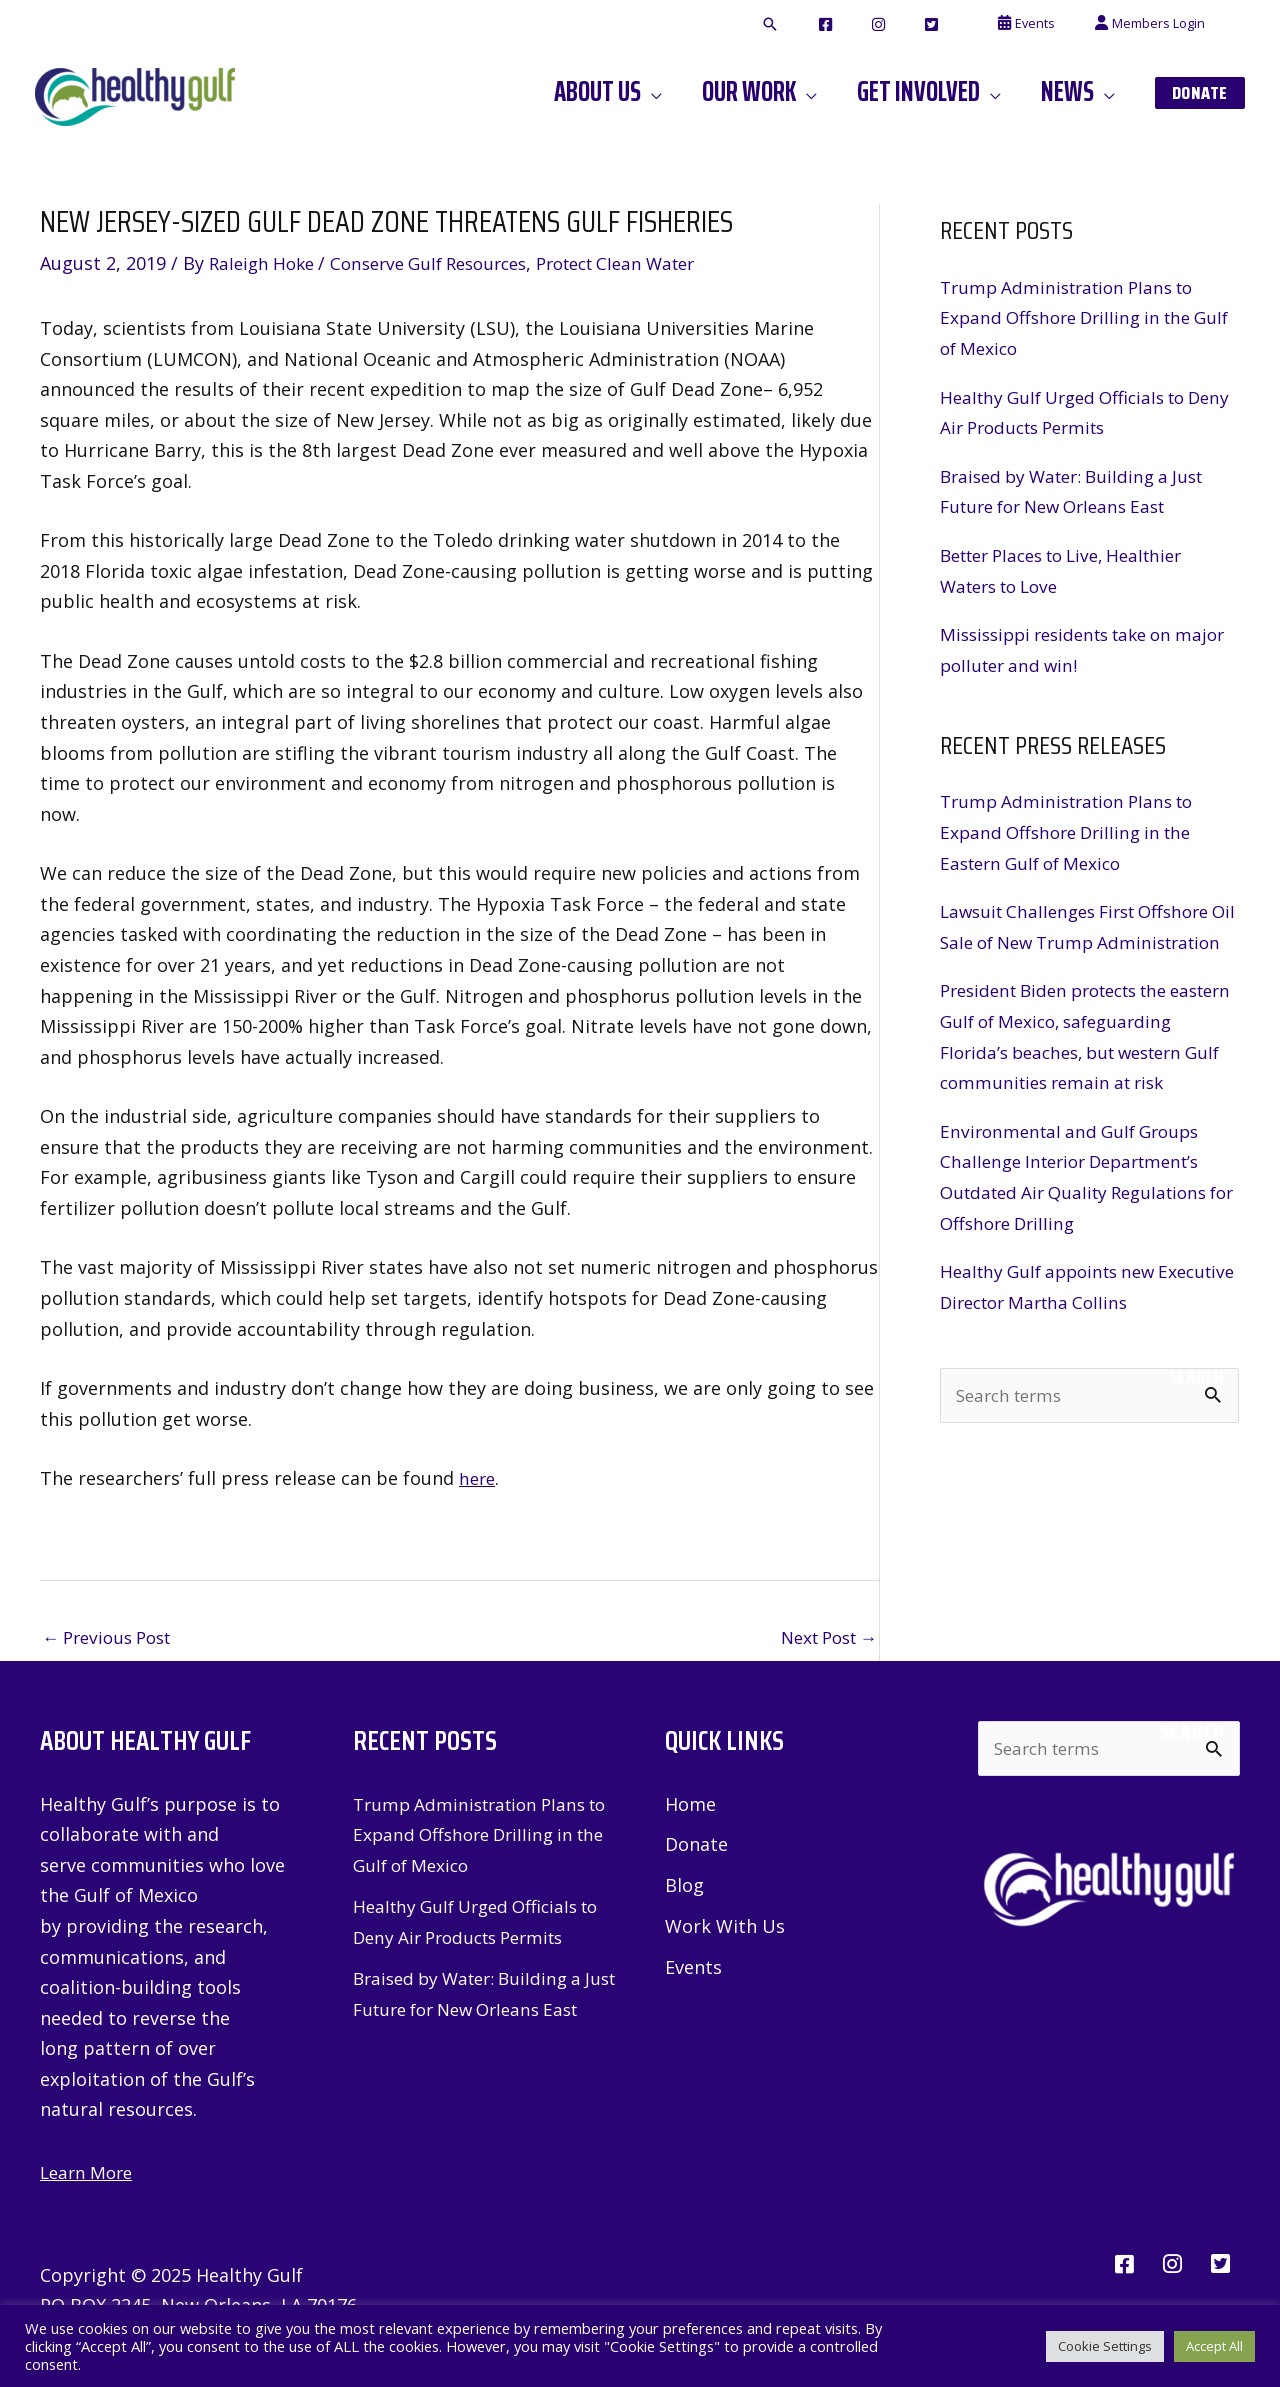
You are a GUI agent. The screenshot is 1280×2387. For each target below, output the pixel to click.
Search (1196, 1438)
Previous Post (112, 1637)
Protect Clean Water (648, 263)
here (478, 1477)
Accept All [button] (1214, 2346)
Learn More (89, 2173)
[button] (845, 25)
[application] (704, 92)
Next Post (823, 1637)
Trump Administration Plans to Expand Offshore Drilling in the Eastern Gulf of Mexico (1075, 831)
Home (690, 1805)
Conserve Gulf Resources (444, 263)
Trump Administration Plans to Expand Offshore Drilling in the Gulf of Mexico (1075, 317)
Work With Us (725, 1929)
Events (693, 1970)
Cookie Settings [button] (1105, 2346)
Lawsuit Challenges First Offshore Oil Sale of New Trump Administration (1085, 941)
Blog (684, 1887)
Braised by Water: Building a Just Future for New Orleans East (475, 2009)
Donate (696, 1846)
